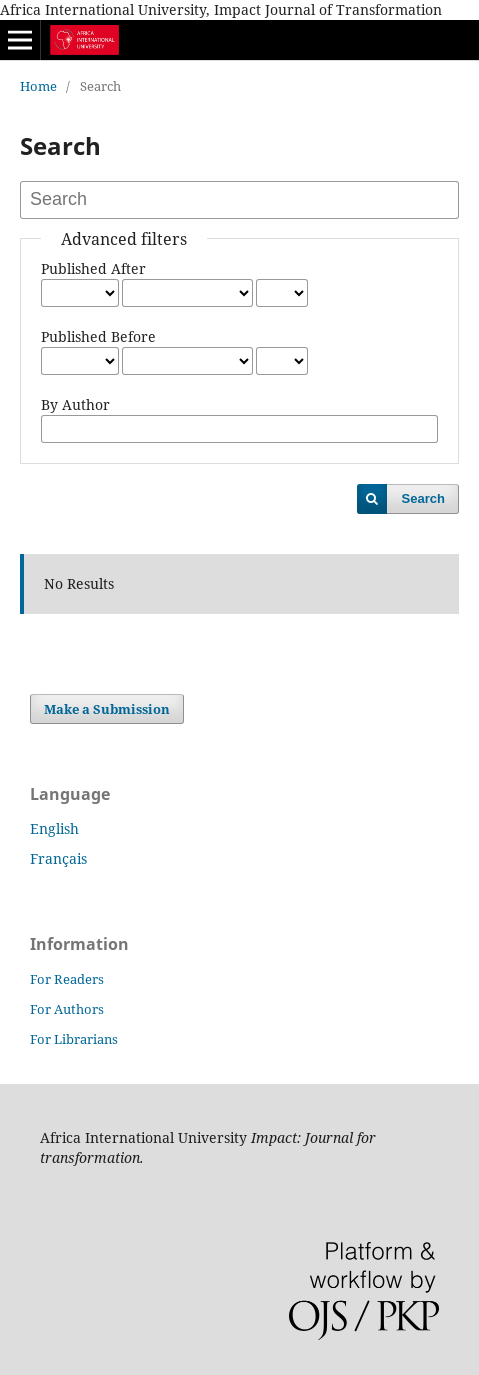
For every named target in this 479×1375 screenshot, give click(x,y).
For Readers (67, 979)
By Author (75, 404)
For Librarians (74, 1039)
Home (38, 86)
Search (423, 498)
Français (58, 858)
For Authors (67, 1009)
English (54, 828)
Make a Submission (107, 709)
